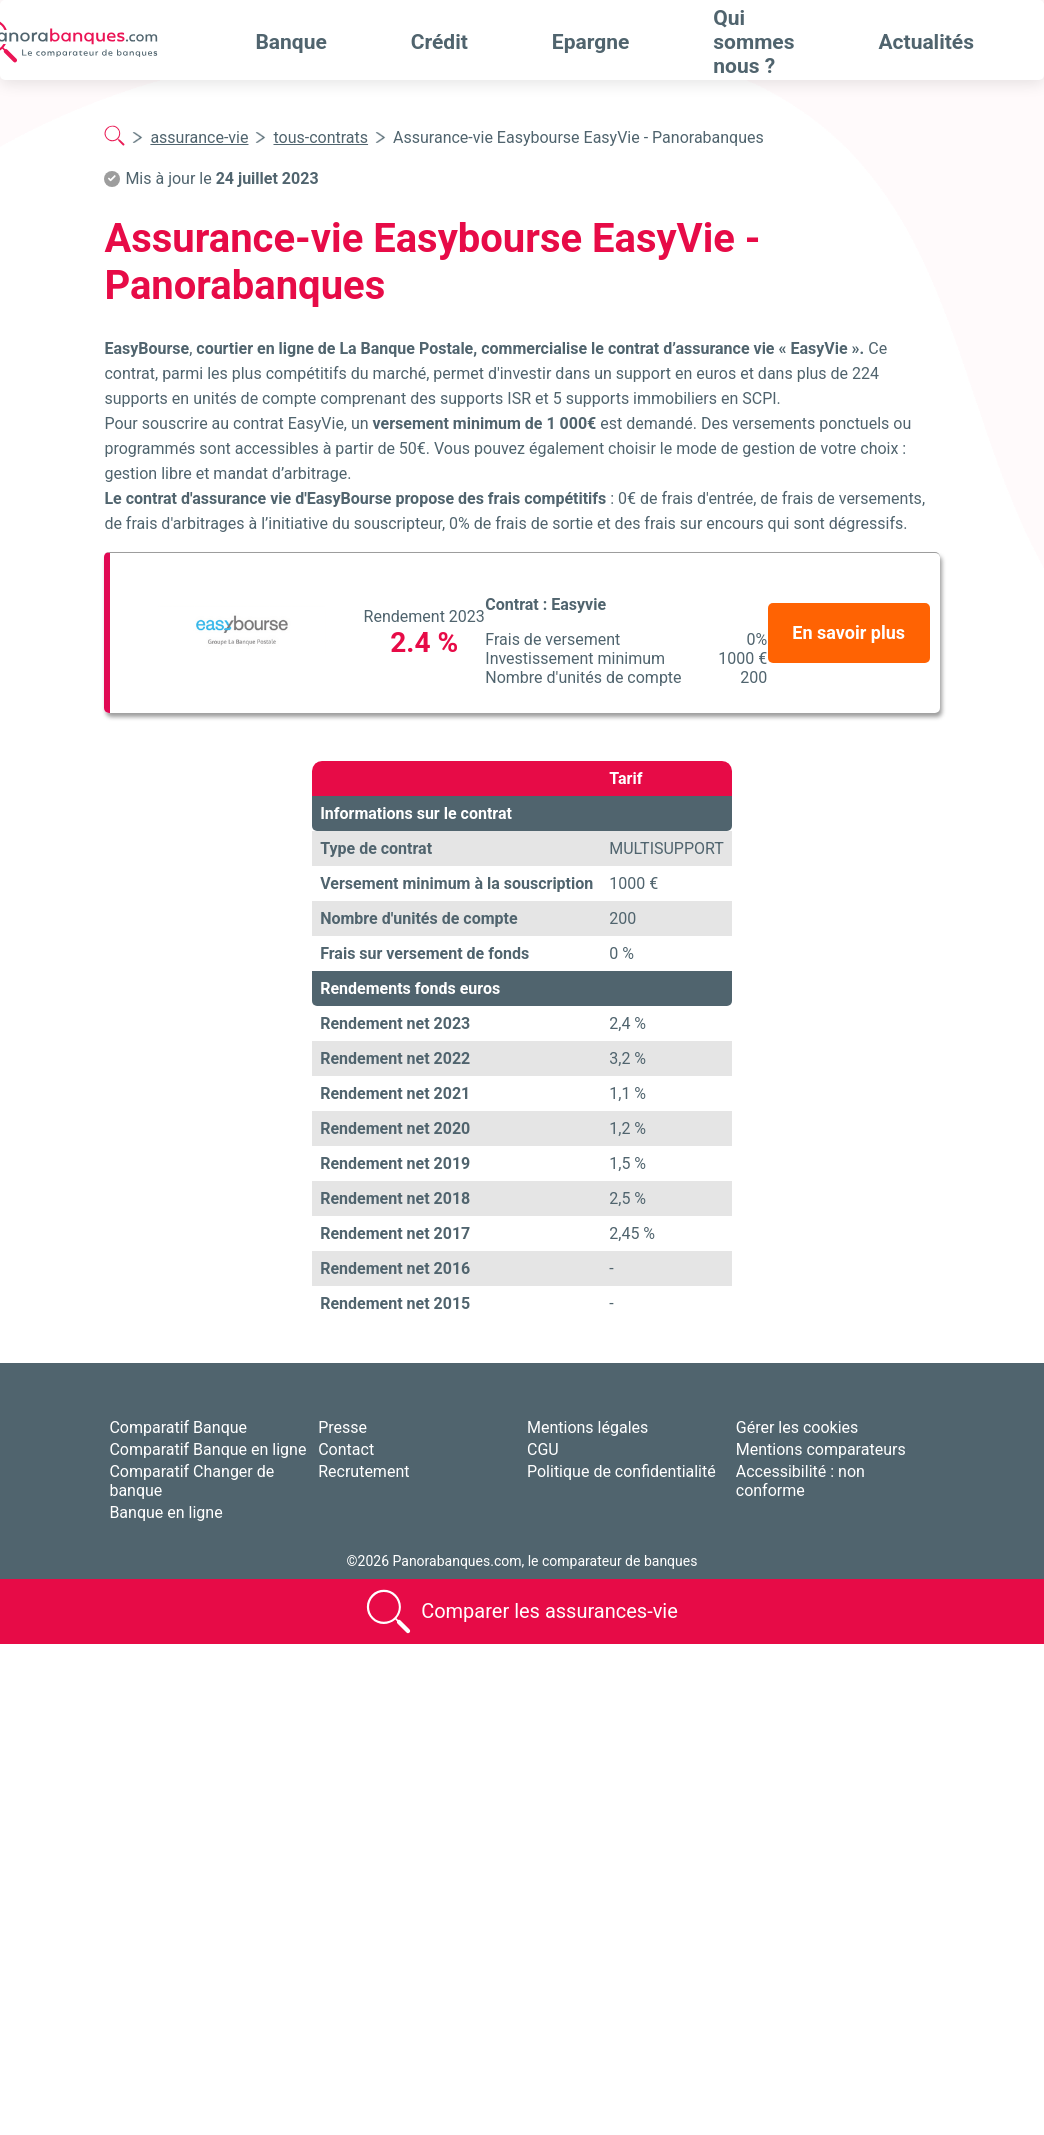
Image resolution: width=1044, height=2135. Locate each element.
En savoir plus (848, 632)
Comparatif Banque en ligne (207, 1449)
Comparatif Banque (178, 1427)
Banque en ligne (165, 1512)
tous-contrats (320, 137)
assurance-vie (199, 137)
